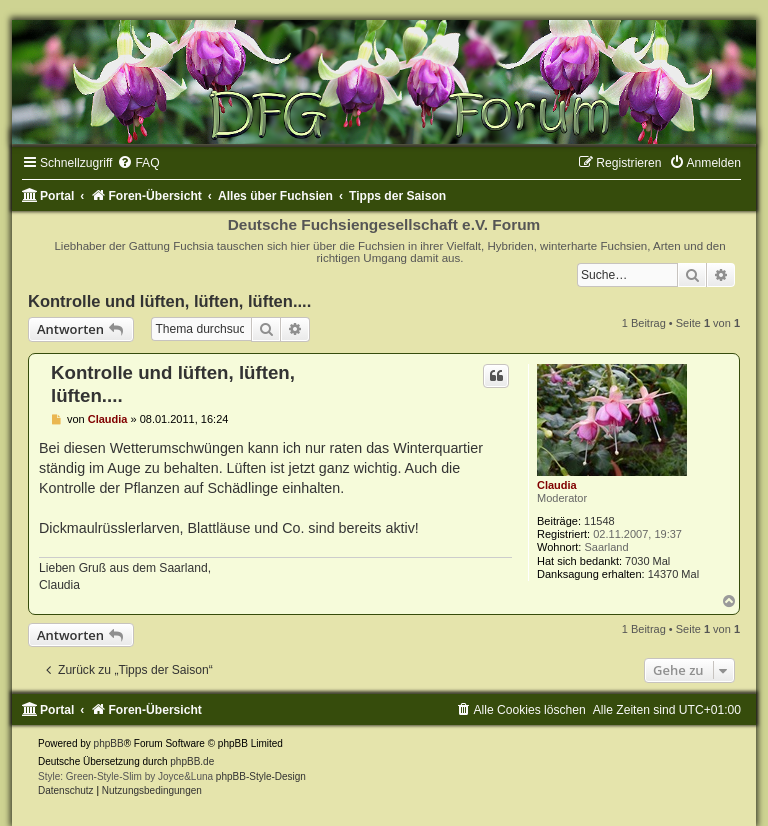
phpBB (109, 743)
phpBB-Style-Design (261, 776)
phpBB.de (192, 761)
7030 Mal (647, 561)
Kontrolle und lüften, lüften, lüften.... (169, 301)
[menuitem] (138, 163)
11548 (599, 521)
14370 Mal (673, 574)
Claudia (557, 485)
